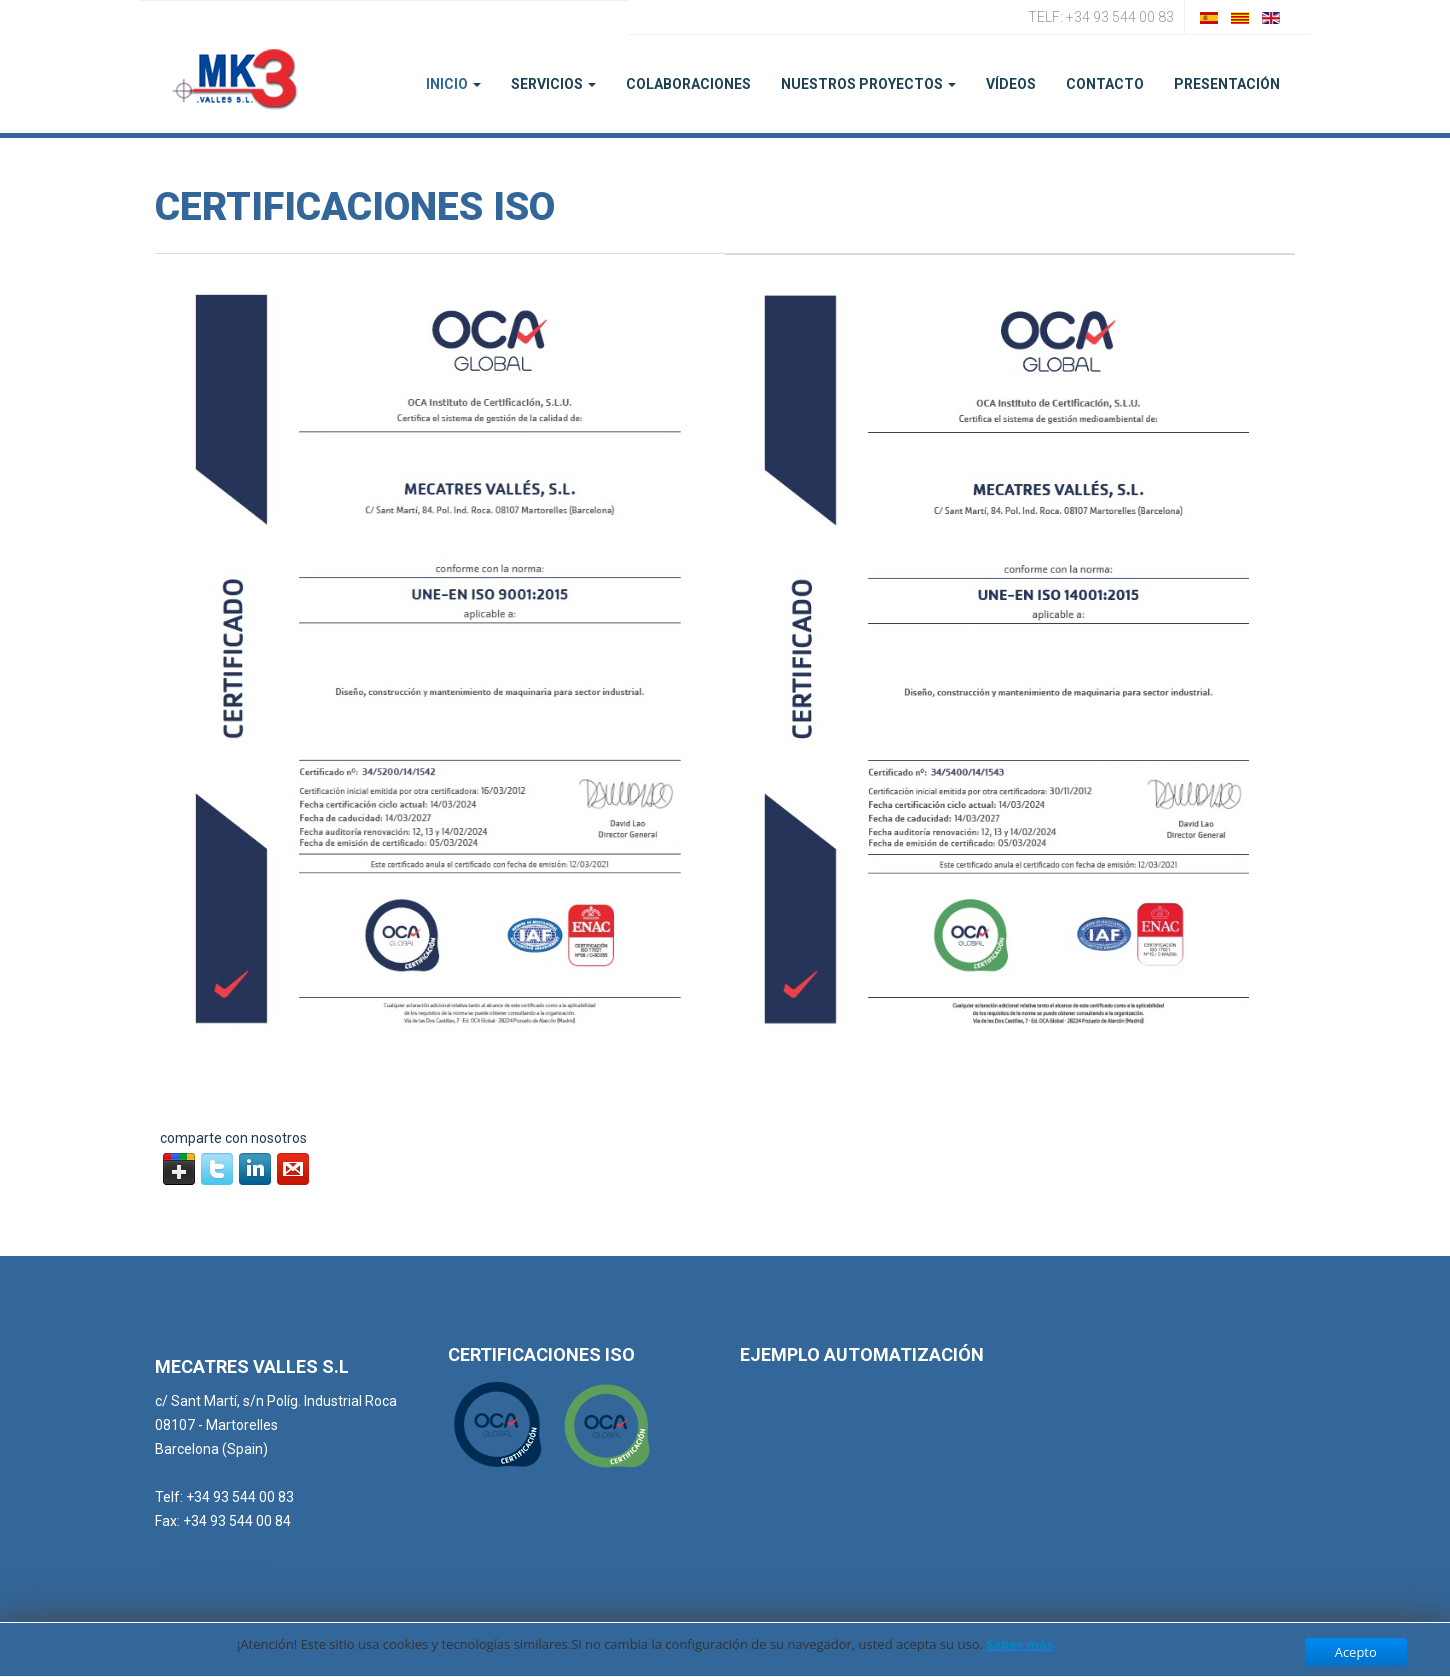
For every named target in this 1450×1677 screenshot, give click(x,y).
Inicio (453, 84)
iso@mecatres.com (216, 1569)
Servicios (553, 84)
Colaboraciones (688, 84)
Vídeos (1011, 84)
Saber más (1019, 1644)
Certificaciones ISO (355, 207)
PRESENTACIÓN (1227, 84)
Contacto (1105, 84)
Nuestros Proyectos (868, 84)
